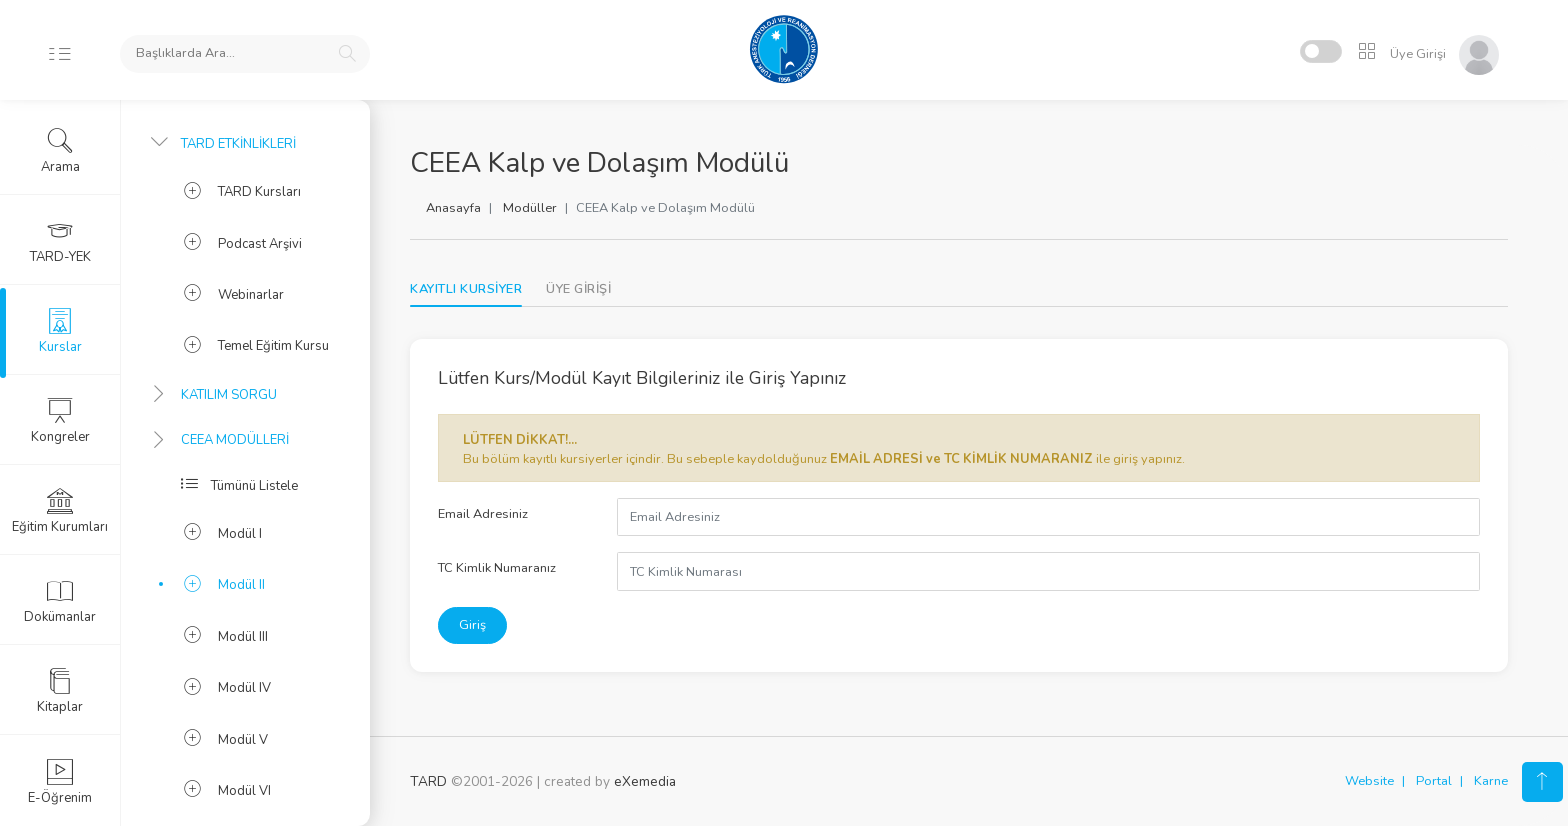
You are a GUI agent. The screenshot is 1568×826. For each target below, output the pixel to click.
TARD (428, 781)
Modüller (530, 208)
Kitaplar (60, 691)
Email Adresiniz (483, 514)
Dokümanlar (60, 601)
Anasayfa (453, 208)
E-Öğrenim (60, 782)
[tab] (578, 289)
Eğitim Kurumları (60, 511)
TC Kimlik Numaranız (497, 568)
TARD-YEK (60, 241)
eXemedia (645, 781)
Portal (1434, 781)
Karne (1491, 781)
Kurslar (60, 331)
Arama (60, 151)
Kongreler (60, 421)
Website (1369, 781)
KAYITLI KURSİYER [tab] (466, 289)
